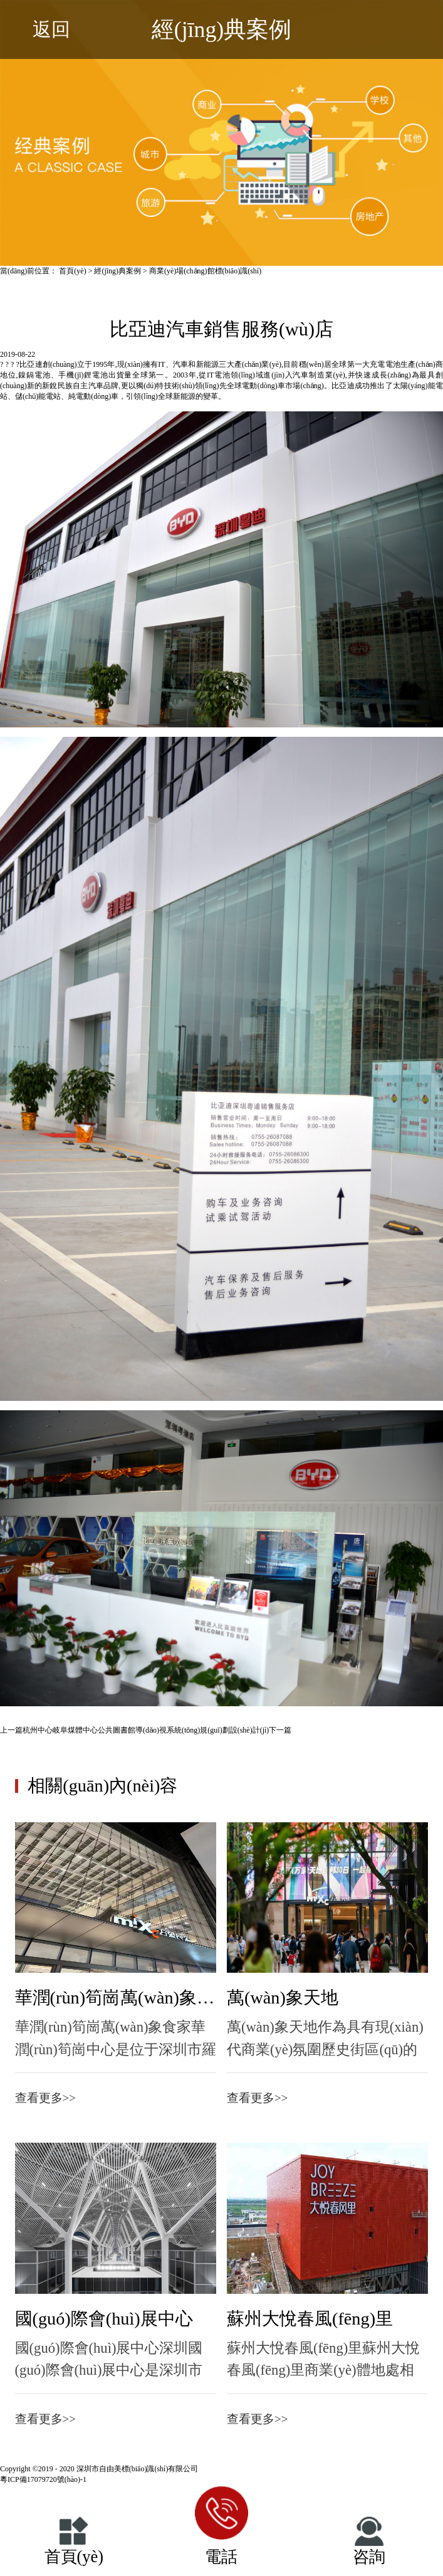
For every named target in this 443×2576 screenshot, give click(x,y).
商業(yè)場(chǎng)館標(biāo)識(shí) (205, 271)
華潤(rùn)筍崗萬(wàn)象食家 (115, 1997)
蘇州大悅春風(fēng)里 (310, 2318)
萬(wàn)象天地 (282, 1997)
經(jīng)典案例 (117, 271)
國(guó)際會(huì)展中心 (104, 2318)
